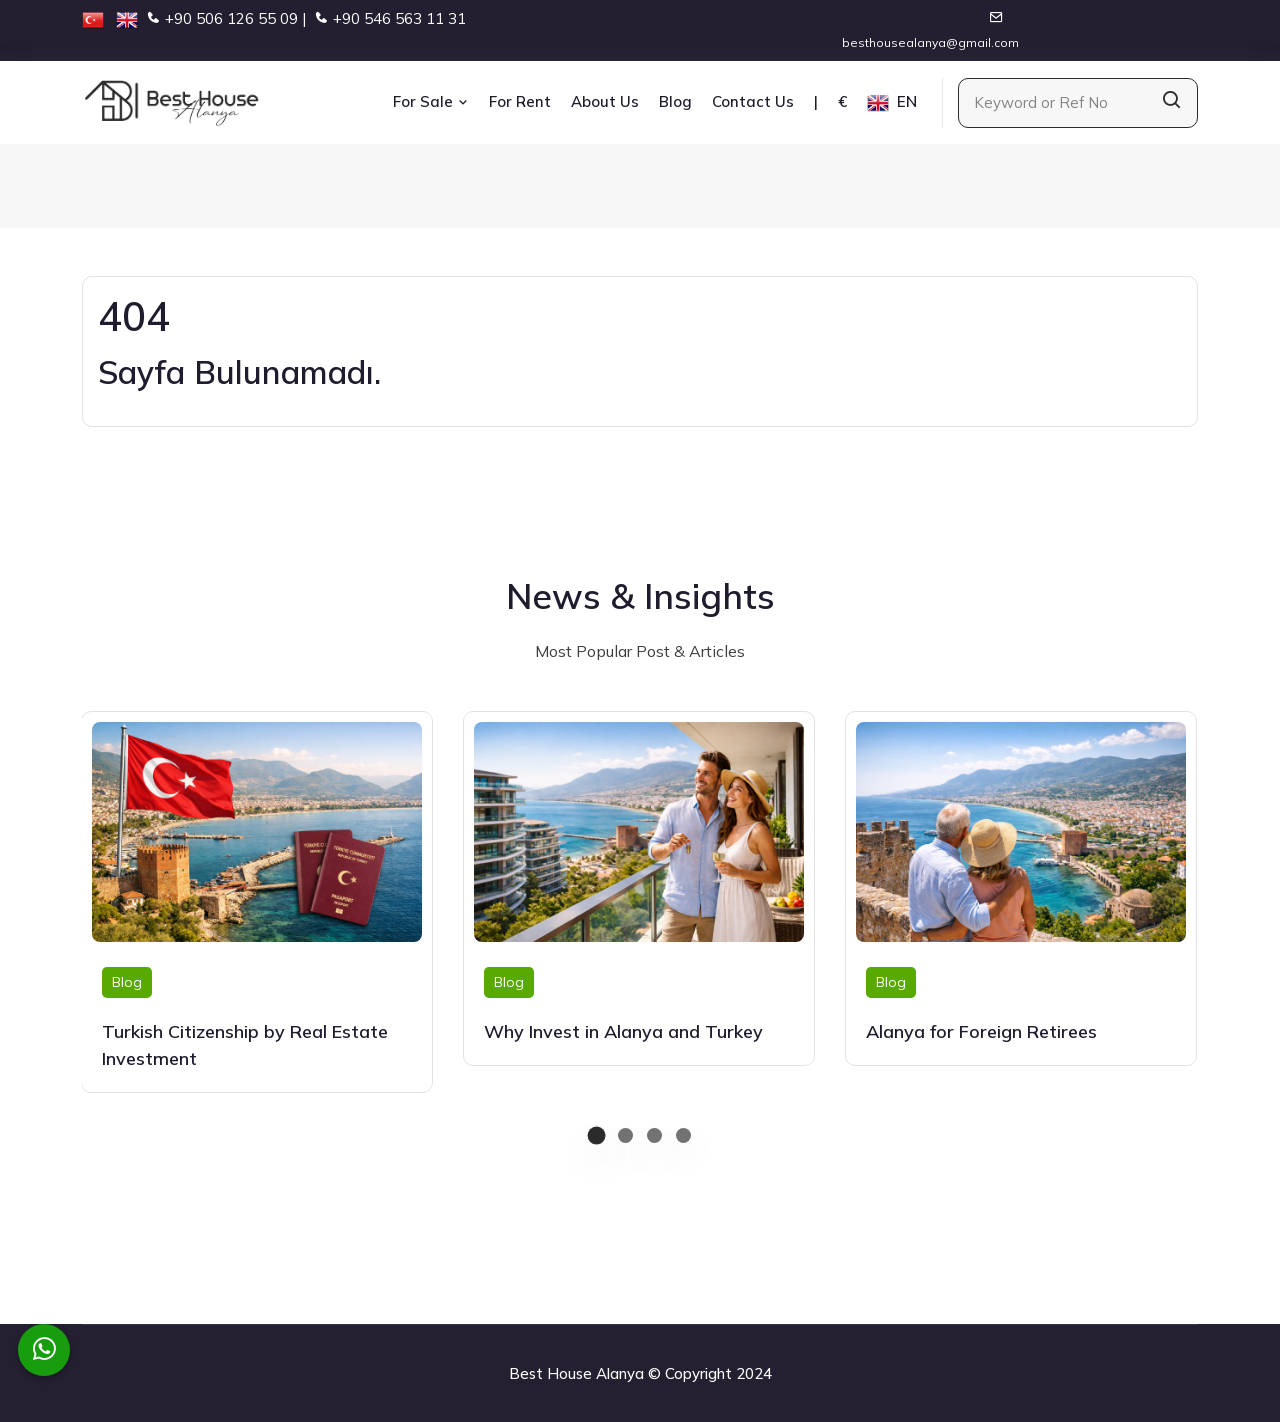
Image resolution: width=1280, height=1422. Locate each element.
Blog (675, 101)
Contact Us (753, 101)
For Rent (520, 101)
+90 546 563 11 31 (399, 18)
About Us (605, 101)
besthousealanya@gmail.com (930, 42)
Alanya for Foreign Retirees (981, 1031)
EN (892, 103)
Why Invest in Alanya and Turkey (623, 1031)
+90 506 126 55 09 (231, 18)
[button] (596, 1135)
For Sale (431, 101)
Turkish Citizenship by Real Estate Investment (245, 1045)
